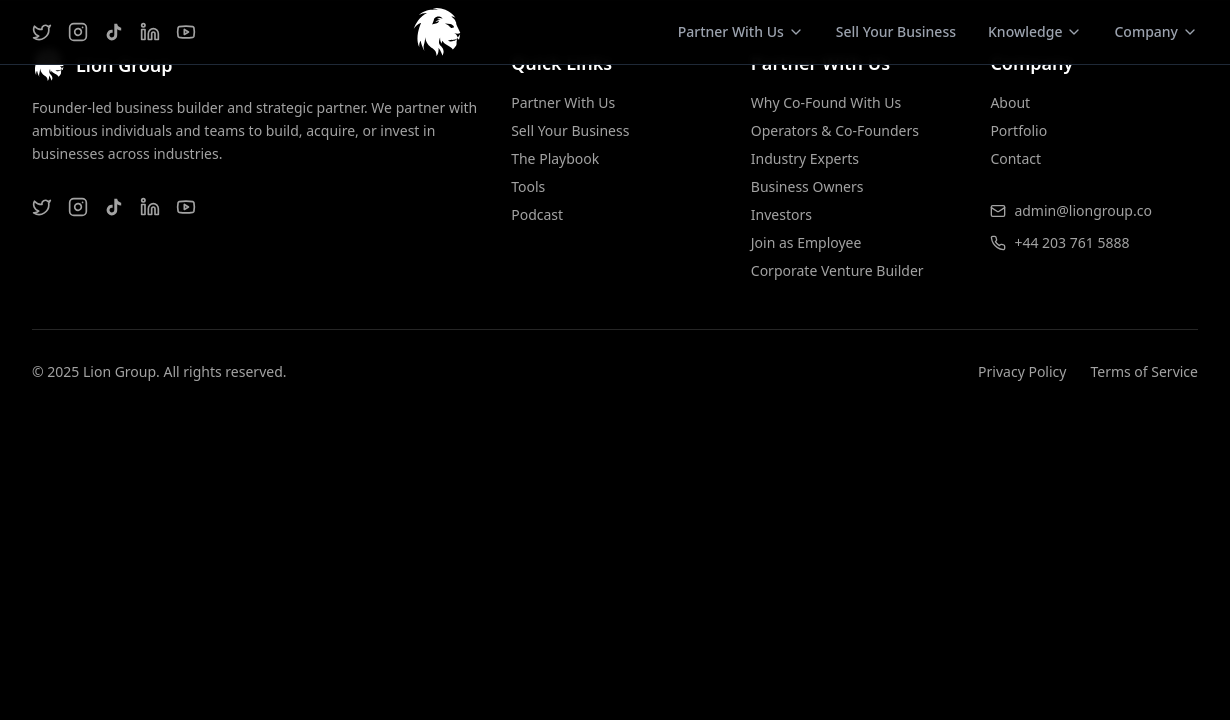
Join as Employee (806, 242)
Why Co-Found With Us (826, 102)
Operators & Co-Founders (835, 130)
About (1010, 102)
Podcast (537, 214)
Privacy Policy (1022, 371)
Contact (1015, 158)
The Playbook (555, 158)
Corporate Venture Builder (837, 270)
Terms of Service (1144, 371)
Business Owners (807, 186)
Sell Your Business (896, 31)
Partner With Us (563, 102)
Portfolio (1018, 130)
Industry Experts (805, 158)
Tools (528, 186)
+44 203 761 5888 (1071, 242)
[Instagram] (78, 32)
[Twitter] (42, 32)
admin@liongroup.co (1083, 210)
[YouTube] (186, 32)
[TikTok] (114, 32)
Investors (781, 214)
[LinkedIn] (150, 32)
